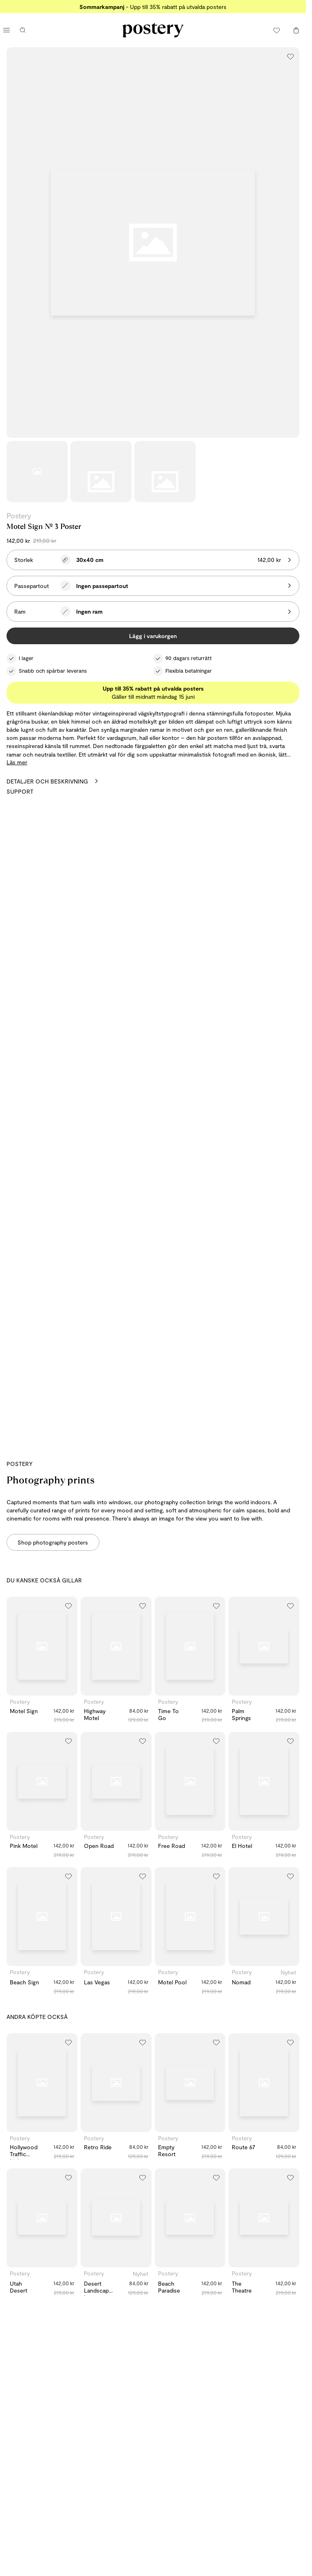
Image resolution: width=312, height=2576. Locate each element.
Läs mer (17, 762)
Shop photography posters (53, 1542)
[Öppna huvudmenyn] (6, 30)
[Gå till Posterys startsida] (153, 30)
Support (20, 791)
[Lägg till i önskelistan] (290, 56)
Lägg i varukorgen (153, 635)
